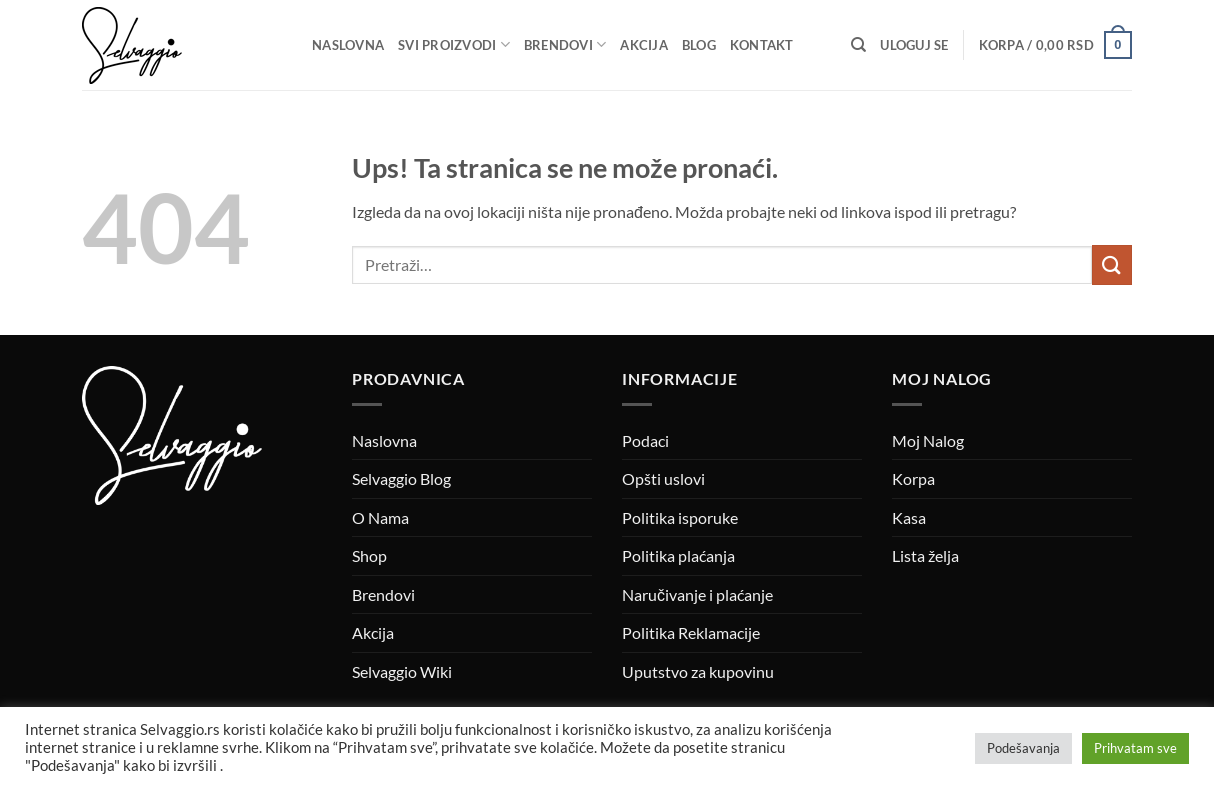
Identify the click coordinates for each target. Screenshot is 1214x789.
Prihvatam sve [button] (1135, 748)
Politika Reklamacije (691, 632)
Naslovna (348, 45)
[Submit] (1112, 264)
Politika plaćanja (678, 555)
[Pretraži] (858, 45)
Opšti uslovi (663, 478)
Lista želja (925, 555)
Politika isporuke (680, 517)
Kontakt (762, 45)
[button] (914, 45)
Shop (369, 555)
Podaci (645, 440)
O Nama (380, 517)
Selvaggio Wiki (402, 671)
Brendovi (565, 44)
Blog (699, 45)
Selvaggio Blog (401, 478)
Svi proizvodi (454, 44)
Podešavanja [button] (1023, 748)
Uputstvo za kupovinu (698, 671)
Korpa (913, 478)
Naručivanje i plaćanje (697, 594)
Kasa (909, 517)
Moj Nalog (928, 440)
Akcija (644, 45)
